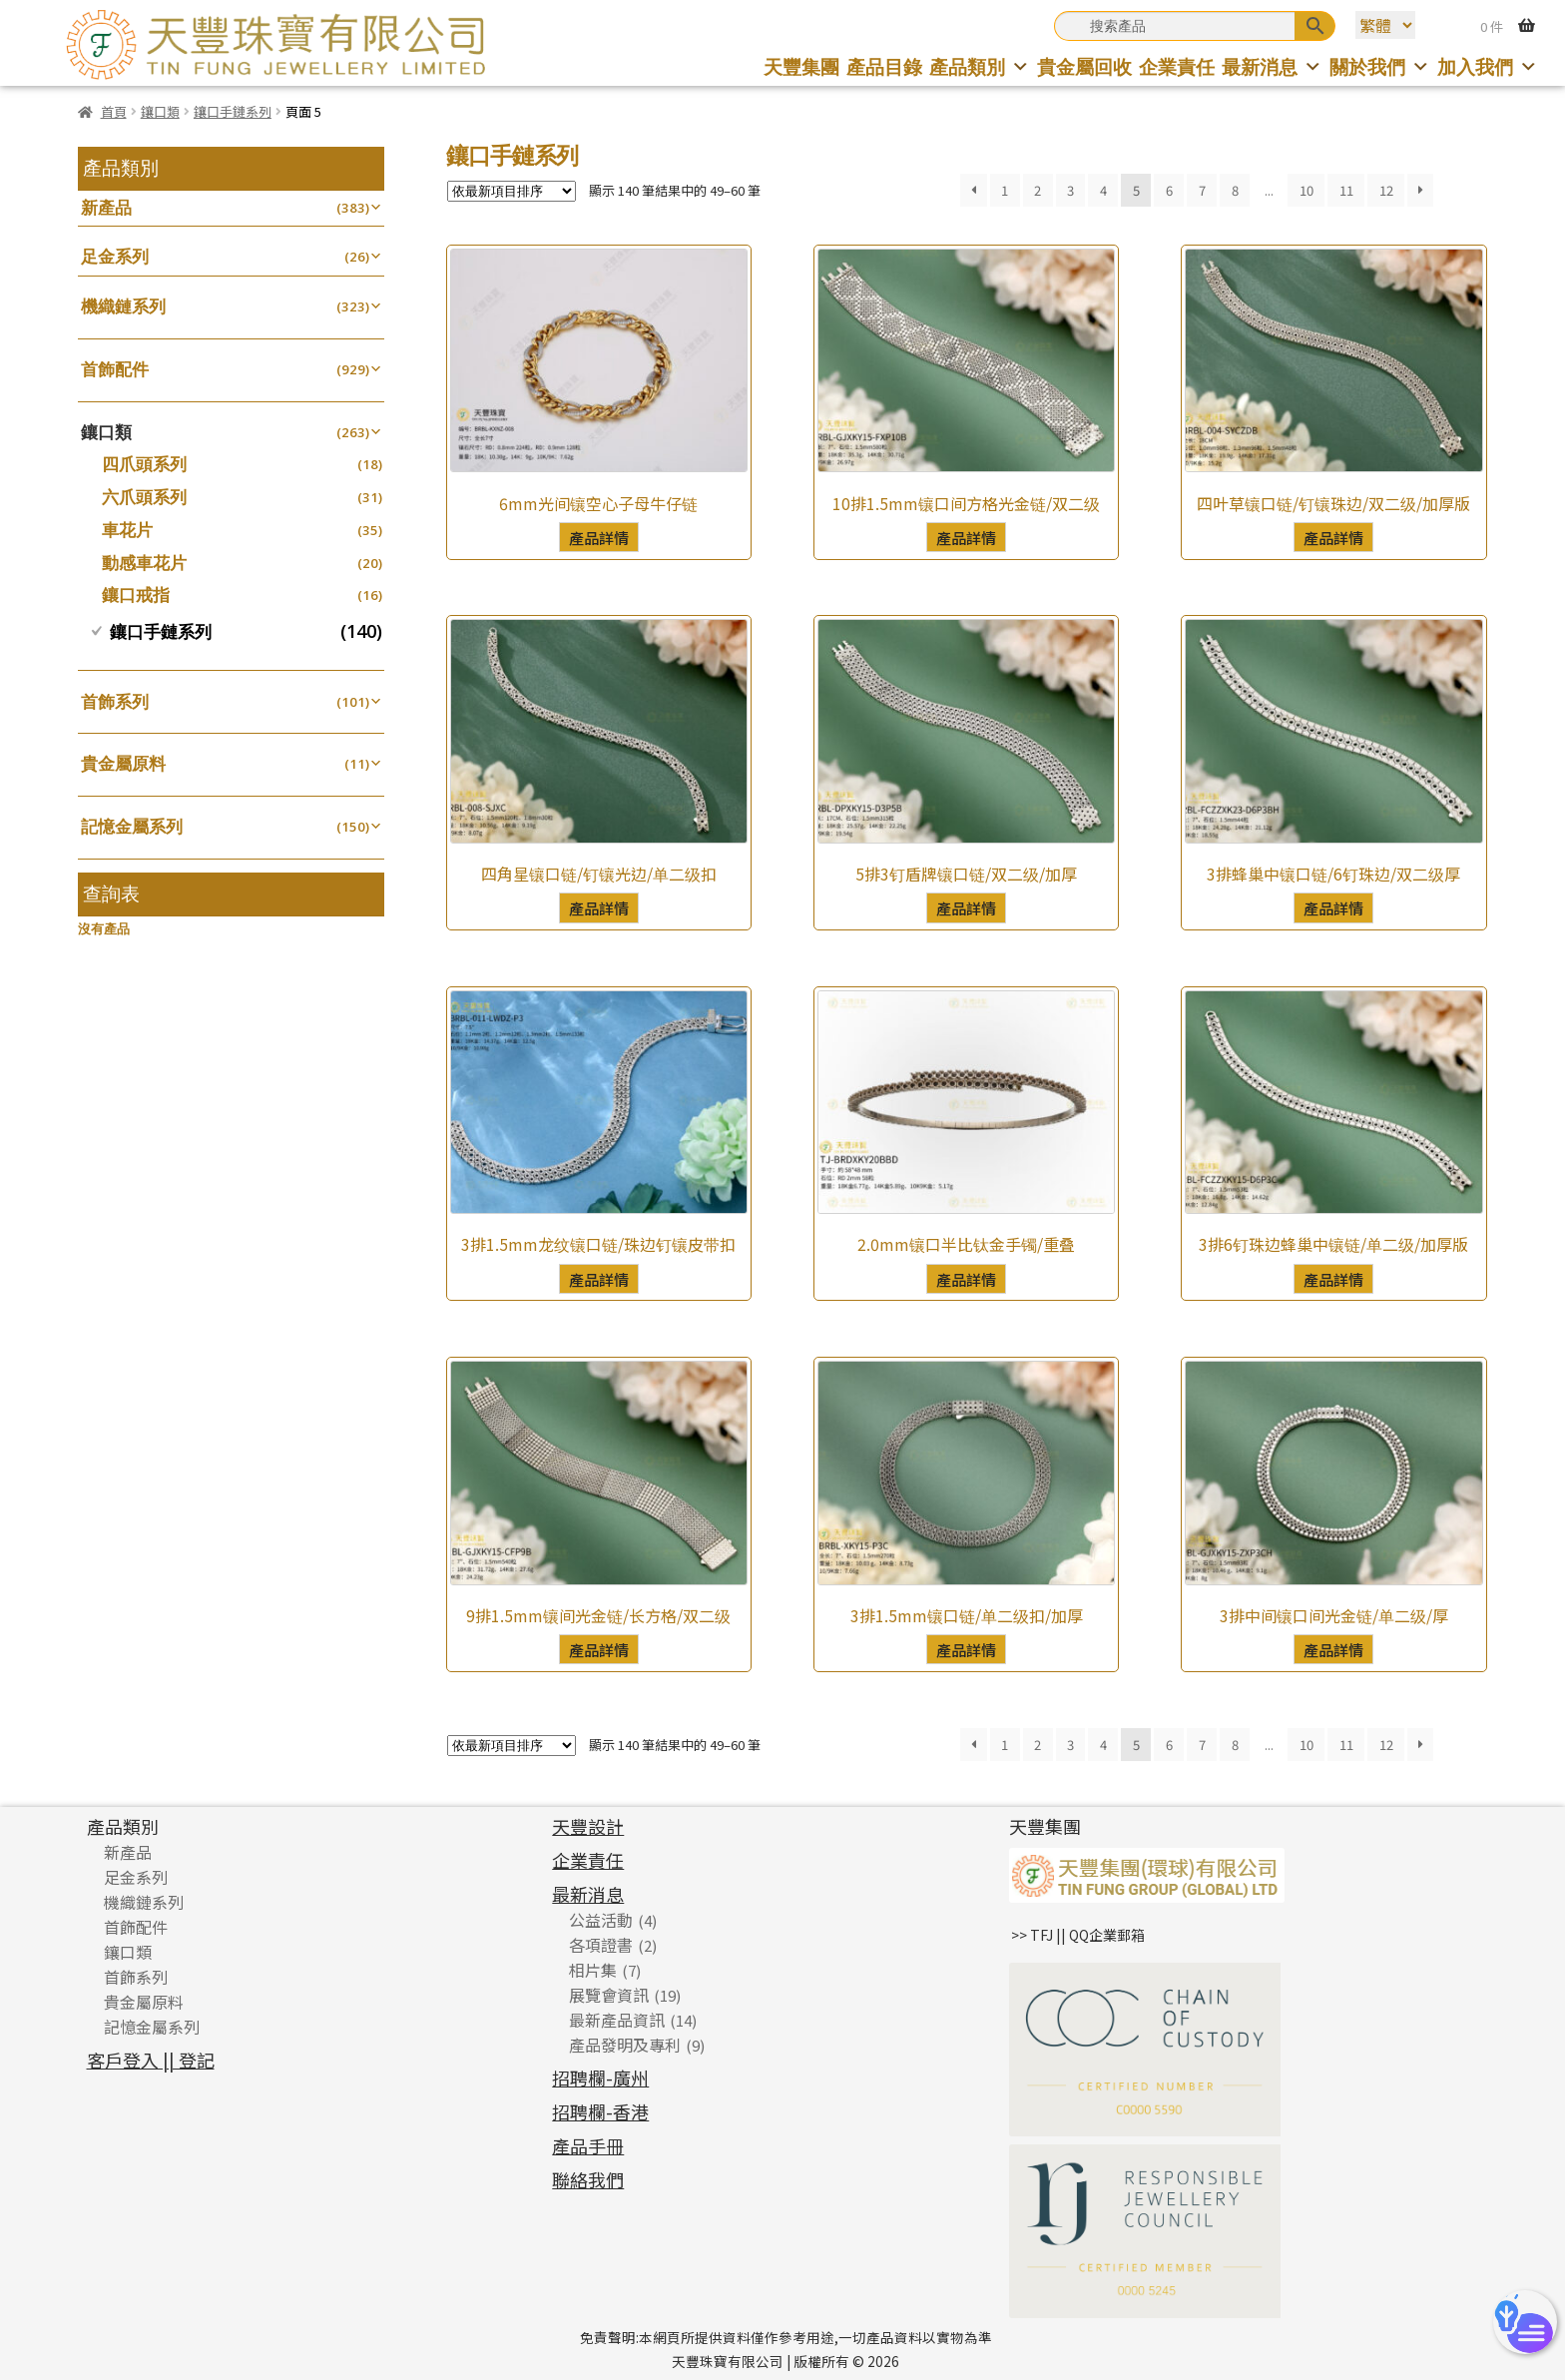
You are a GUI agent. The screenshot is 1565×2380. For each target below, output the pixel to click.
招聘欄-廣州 (600, 2077)
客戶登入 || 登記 (151, 2060)
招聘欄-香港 (600, 2111)
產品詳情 (599, 537)
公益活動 (601, 1920)
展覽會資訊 (609, 1995)
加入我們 (1487, 66)
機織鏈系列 (123, 306)
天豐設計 (588, 1826)
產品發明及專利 (625, 2045)
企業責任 (1177, 66)
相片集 (593, 1970)
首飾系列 (115, 701)
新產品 (106, 207)
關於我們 (1379, 66)
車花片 (127, 529)
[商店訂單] (511, 191)
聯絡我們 (588, 2179)
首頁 (114, 111)
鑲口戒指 (136, 594)
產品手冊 (588, 2145)
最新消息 (1272, 66)
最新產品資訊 (617, 2020)
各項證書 (601, 1945)
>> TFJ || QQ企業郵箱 (1078, 1935)
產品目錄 (884, 66)
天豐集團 (801, 66)
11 (1346, 190)
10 (1306, 190)
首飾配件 (115, 368)
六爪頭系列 (144, 496)
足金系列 (115, 256)
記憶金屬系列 (132, 826)
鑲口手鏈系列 (232, 111)
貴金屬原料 (123, 763)
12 (1386, 190)
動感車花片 (144, 562)
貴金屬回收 (1084, 66)
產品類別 (979, 66)
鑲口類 (160, 111)
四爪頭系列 (144, 463)
